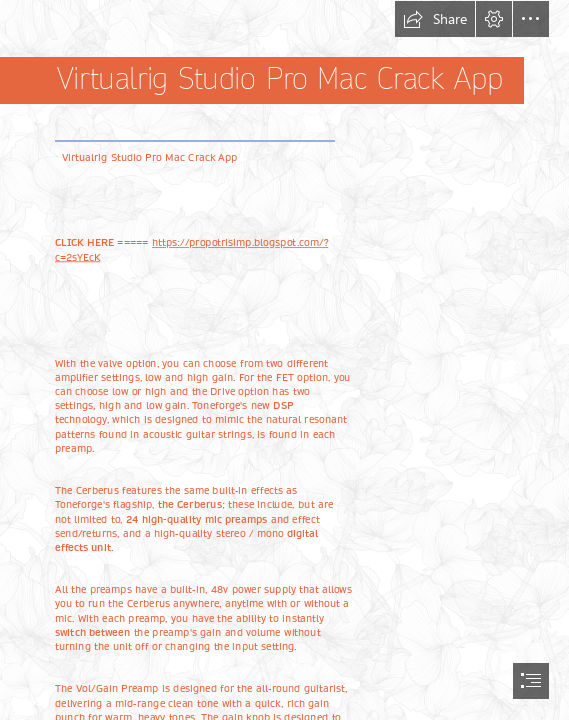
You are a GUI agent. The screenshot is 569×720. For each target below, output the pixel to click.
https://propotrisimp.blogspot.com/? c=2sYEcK (191, 250)
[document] (284, 360)
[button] (435, 19)
